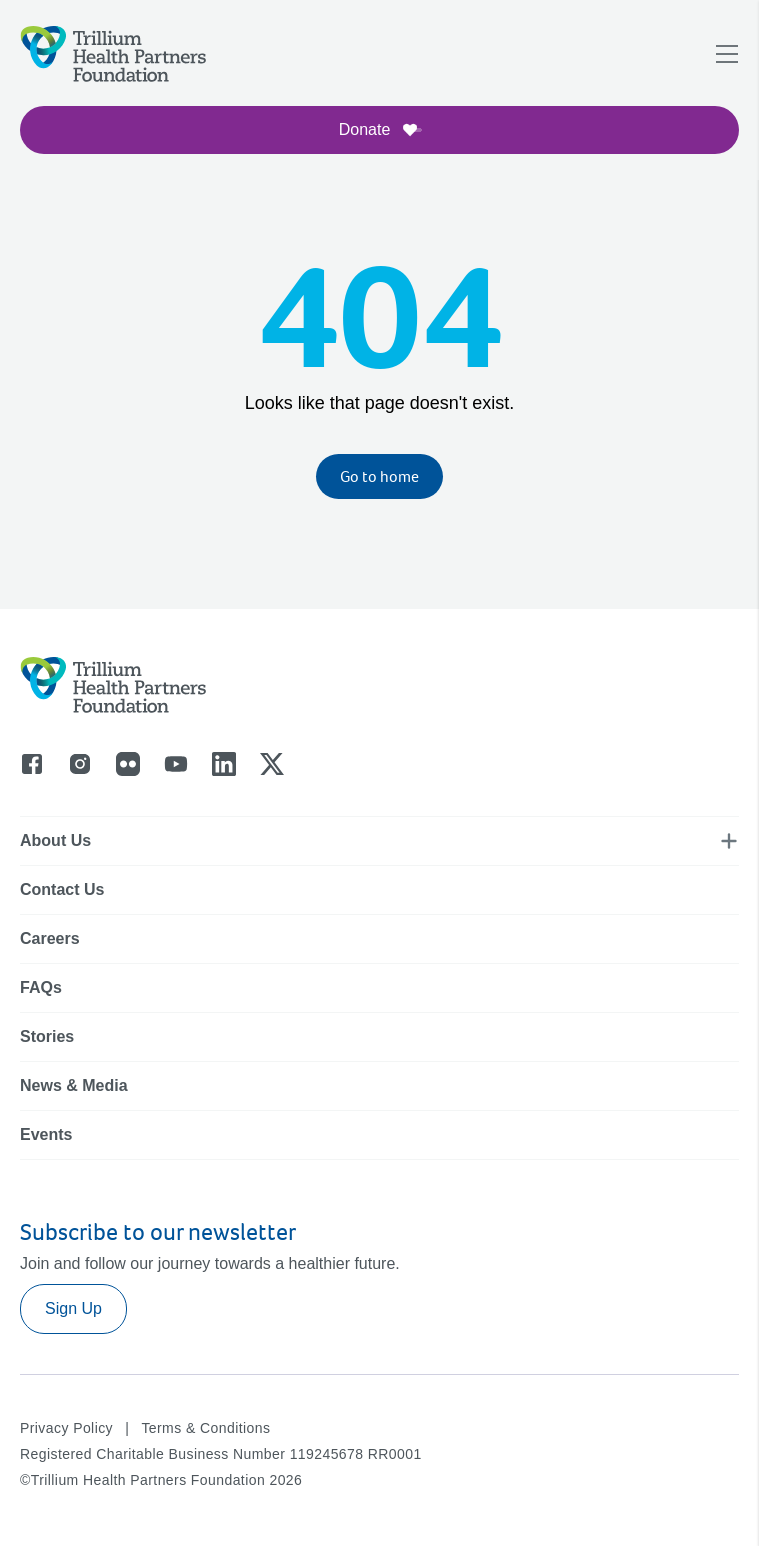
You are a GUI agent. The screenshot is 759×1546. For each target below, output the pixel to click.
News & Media (74, 1085)
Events (46, 1134)
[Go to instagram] (80, 764)
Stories (47, 1036)
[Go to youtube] (176, 764)
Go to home (379, 476)
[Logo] (113, 54)
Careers (50, 938)
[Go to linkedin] (224, 764)
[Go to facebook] (32, 764)
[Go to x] (272, 764)
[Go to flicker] (128, 764)
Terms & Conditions (205, 1428)
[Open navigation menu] (727, 54)
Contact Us (62, 889)
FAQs (41, 987)
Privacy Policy (66, 1428)
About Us (55, 840)
